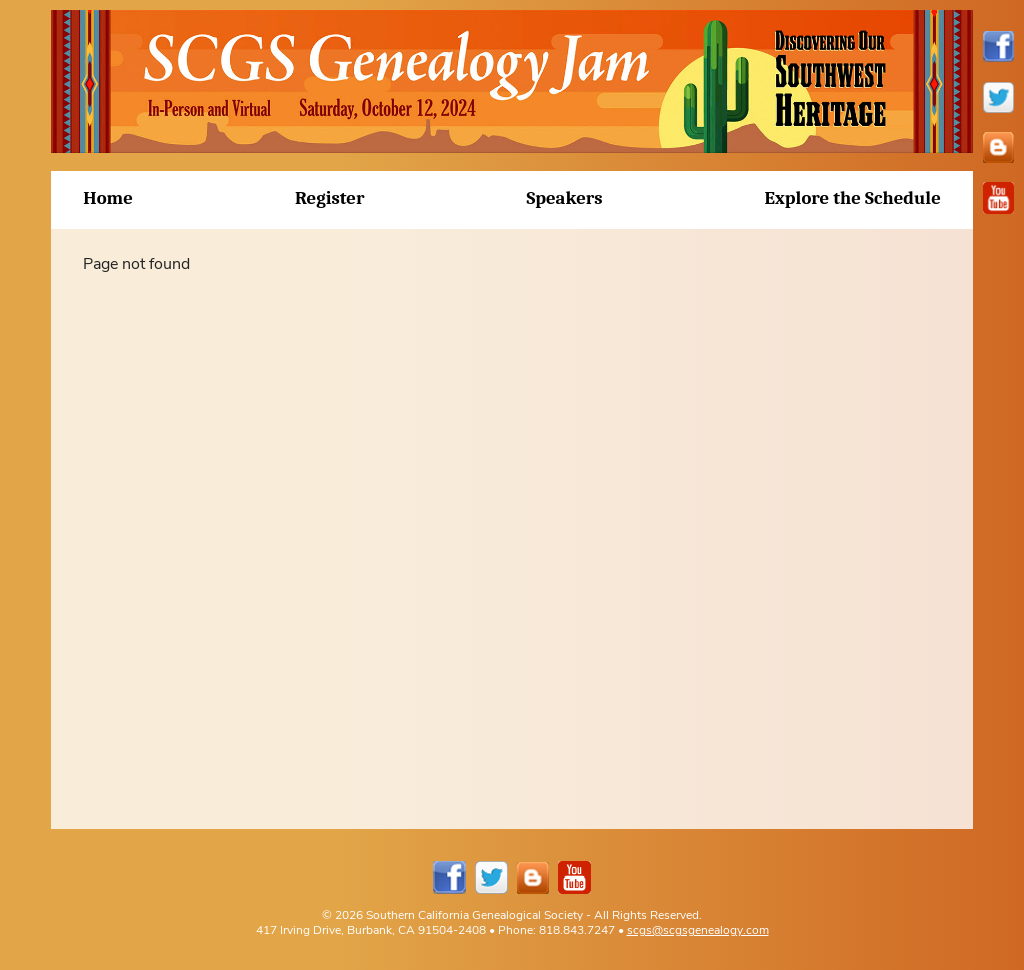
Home (108, 198)
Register (330, 198)
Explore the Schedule (853, 198)
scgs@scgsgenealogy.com (698, 929)
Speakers (564, 198)
